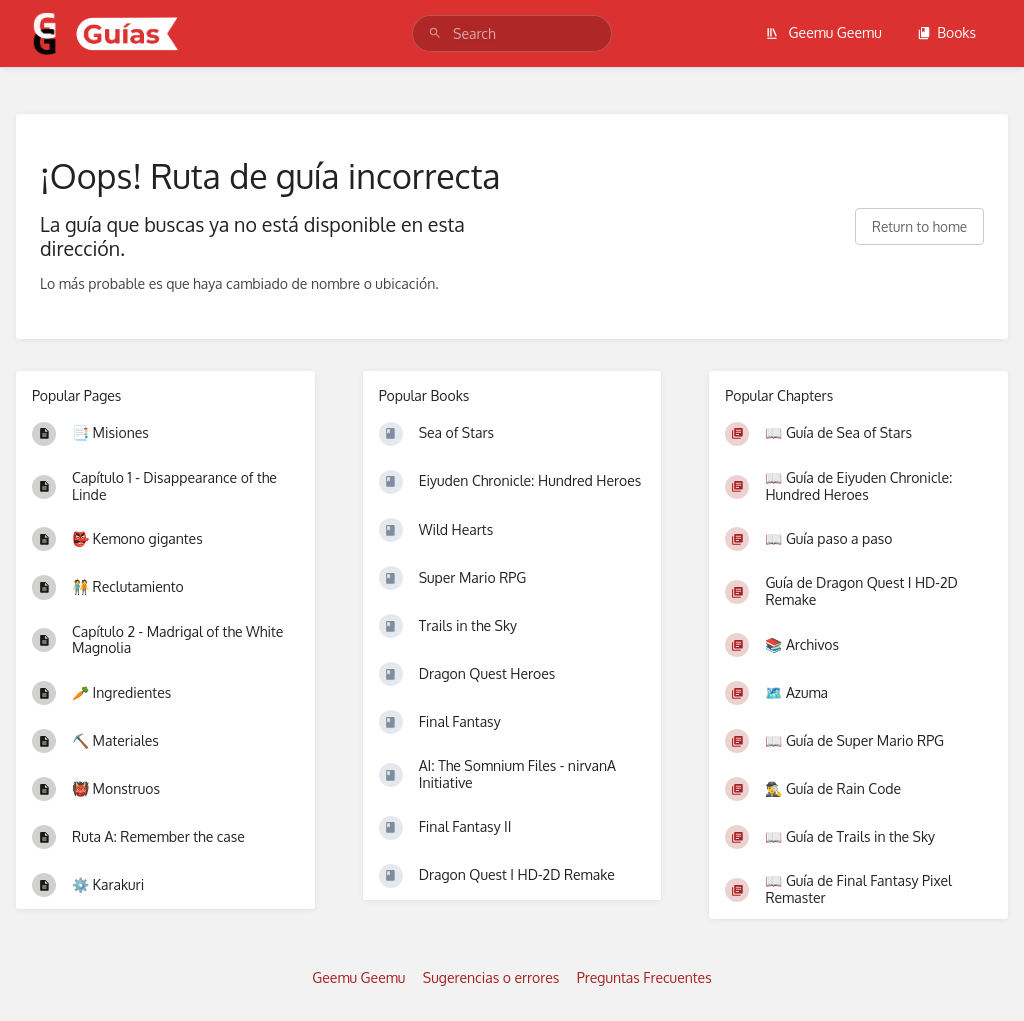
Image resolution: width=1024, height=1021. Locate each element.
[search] (512, 33)
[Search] (435, 33)
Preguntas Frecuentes (644, 977)
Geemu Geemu (823, 32)
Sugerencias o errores (491, 977)
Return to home (919, 226)
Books (946, 32)
